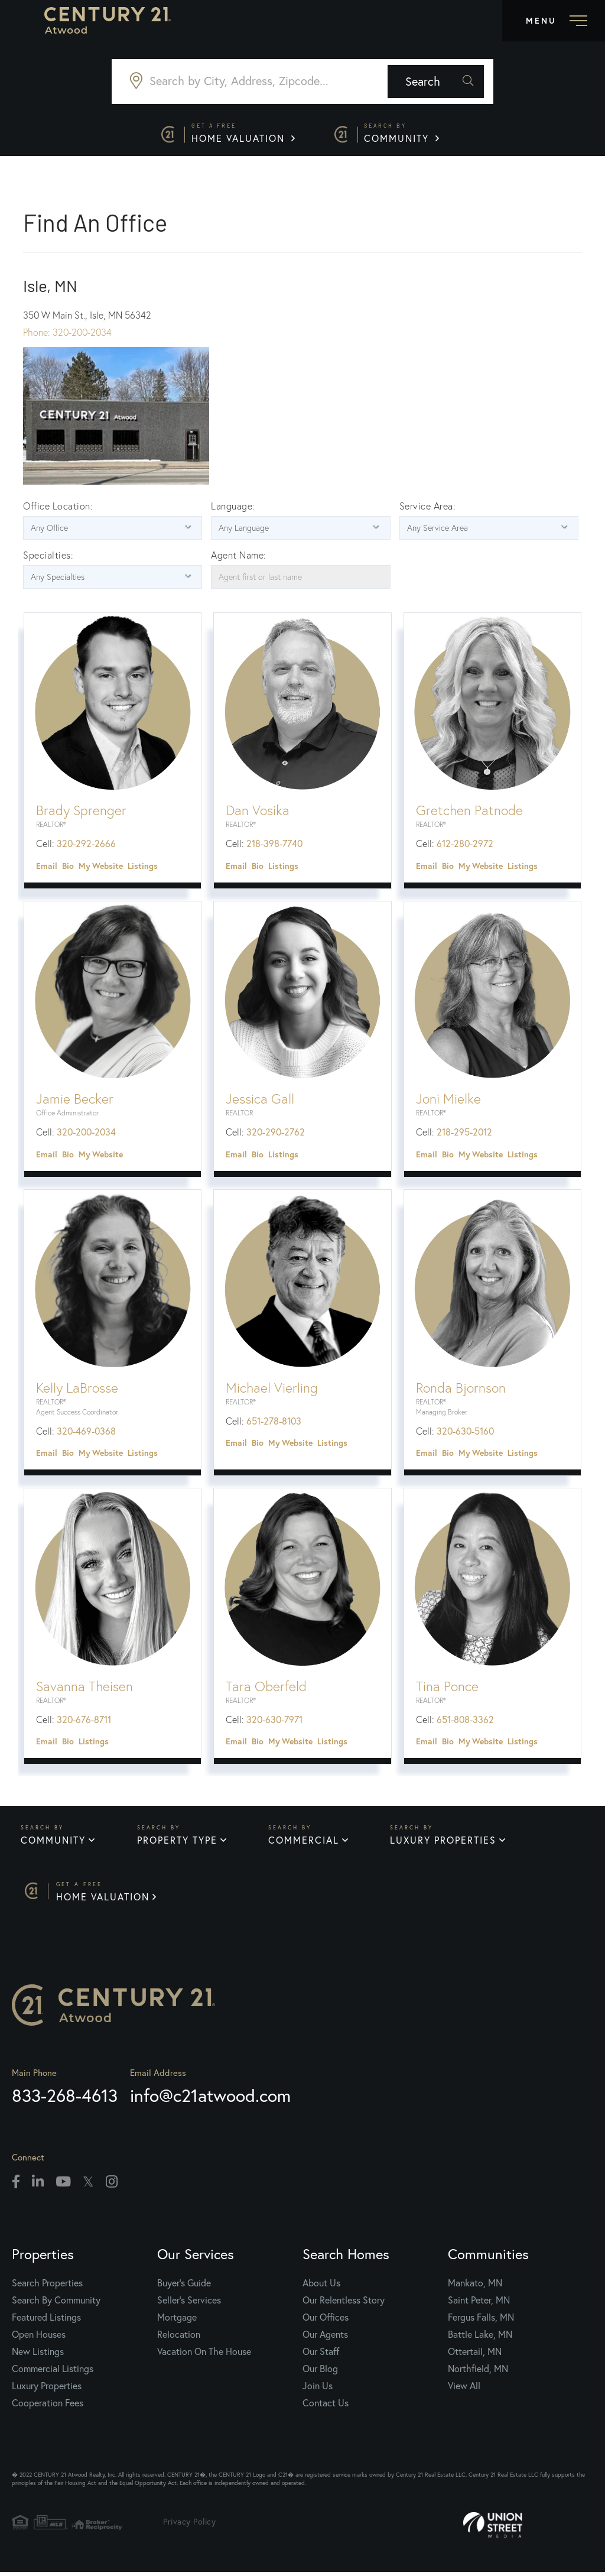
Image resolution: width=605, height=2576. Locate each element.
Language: (233, 508)
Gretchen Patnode (469, 812)
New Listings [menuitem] (38, 2355)
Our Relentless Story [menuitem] (343, 2303)
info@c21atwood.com (210, 2099)
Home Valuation (242, 134)
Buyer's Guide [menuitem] (184, 2286)
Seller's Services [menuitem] (189, 2303)
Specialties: (48, 557)
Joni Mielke (448, 1101)
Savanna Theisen (84, 1688)
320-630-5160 (465, 1433)
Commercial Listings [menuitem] (52, 2372)
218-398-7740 (274, 846)
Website (107, 868)
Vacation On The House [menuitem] (204, 2355)
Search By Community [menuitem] (56, 2303)
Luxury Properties (444, 1843)
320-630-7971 (274, 1721)
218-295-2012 (464, 1134)
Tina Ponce (447, 1688)
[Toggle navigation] (553, 20)
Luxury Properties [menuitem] (47, 2389)
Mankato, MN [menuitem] (475, 2286)
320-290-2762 (275, 1134)
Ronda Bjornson (461, 1389)
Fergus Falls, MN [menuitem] (481, 2321)
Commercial (304, 1843)
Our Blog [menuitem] (320, 2372)
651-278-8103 (273, 1423)
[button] (446, 82)
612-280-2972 (465, 846)
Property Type (177, 1843)
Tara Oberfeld (266, 1688)
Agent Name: (238, 557)
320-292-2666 (86, 846)
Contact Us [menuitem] (325, 2406)
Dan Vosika (258, 812)
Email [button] (46, 868)
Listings (143, 868)
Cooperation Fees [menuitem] (47, 2406)
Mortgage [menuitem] (177, 2321)
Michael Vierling (272, 1389)
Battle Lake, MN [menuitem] (480, 2338)
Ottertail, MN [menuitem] (475, 2355)
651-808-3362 (465, 1721)
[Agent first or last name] (300, 579)
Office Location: (58, 508)
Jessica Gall (260, 1101)
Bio (68, 868)
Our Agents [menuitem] (325, 2338)
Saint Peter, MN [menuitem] (479, 2303)
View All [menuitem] (464, 2389)
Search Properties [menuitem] (47, 2286)
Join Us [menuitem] (317, 2389)
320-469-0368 (86, 1433)
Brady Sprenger (81, 812)
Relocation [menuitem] (178, 2338)
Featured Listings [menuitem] (46, 2321)
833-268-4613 (65, 2099)
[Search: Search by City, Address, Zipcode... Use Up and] (250, 82)
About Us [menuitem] (321, 2286)
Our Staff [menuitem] (320, 2355)
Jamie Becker (74, 1101)
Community (404, 134)
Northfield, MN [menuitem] (478, 2372)
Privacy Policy (193, 2525)
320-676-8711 (84, 1721)
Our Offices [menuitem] (325, 2321)
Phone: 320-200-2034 (67, 334)
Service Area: (427, 508)
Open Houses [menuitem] (39, 2338)
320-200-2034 (86, 1134)
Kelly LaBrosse (77, 1389)
